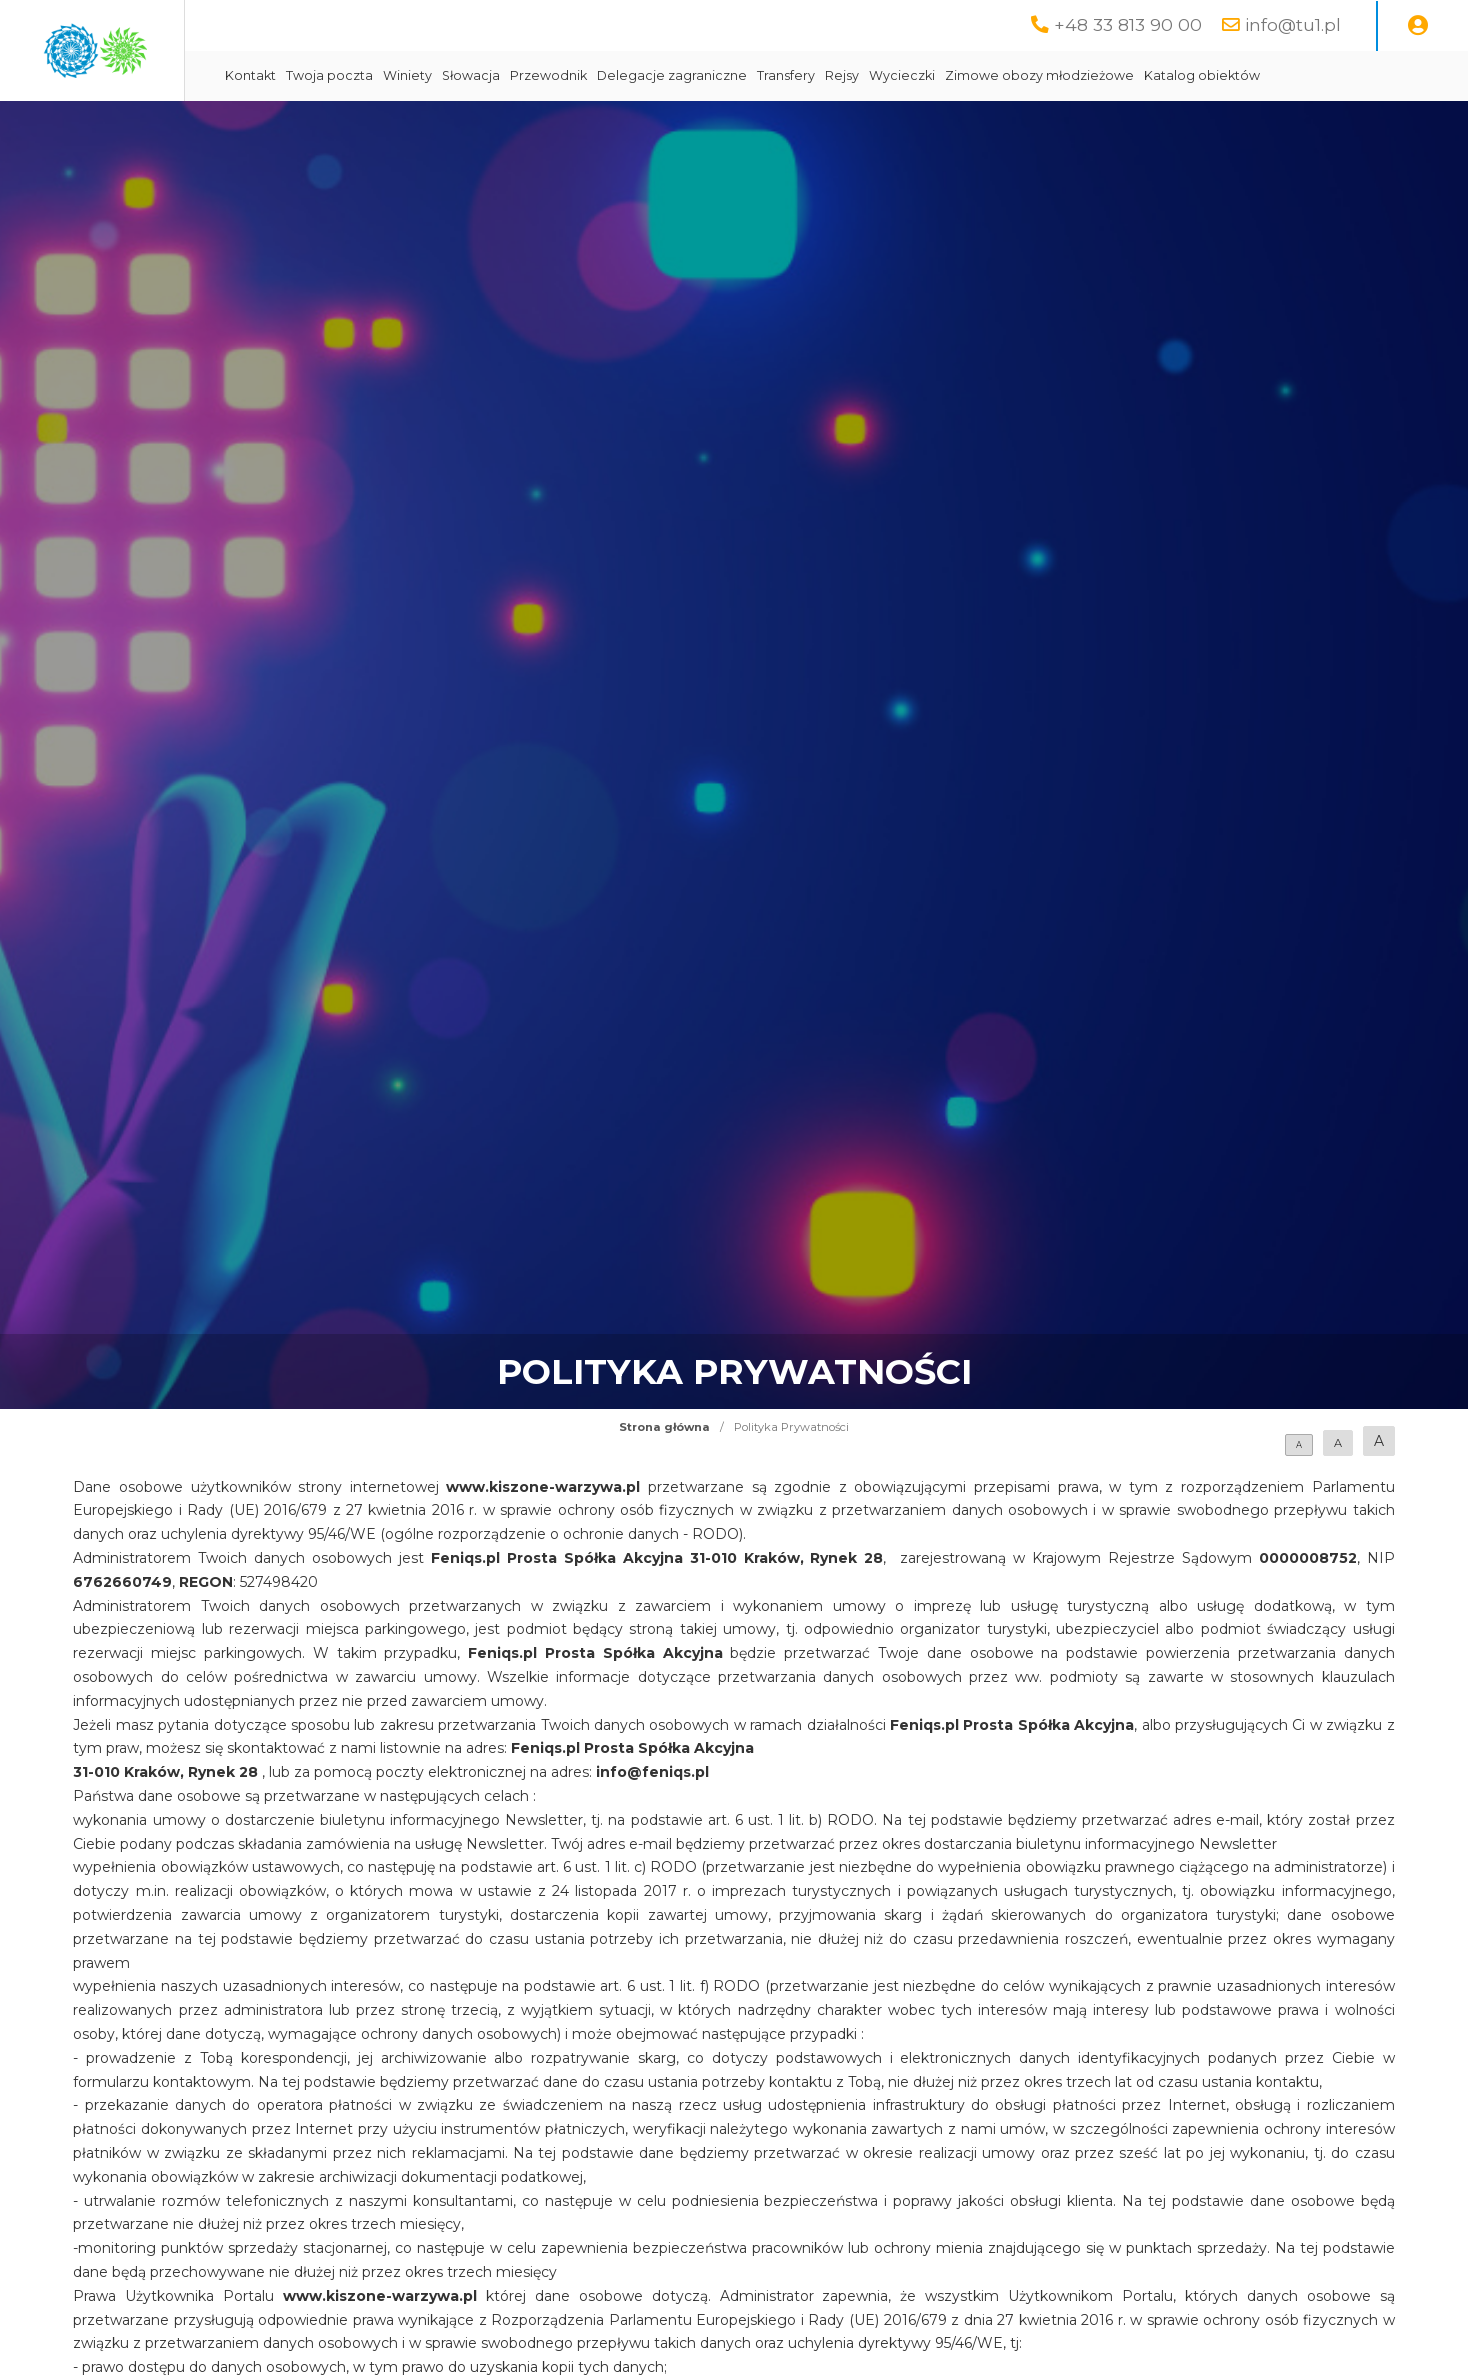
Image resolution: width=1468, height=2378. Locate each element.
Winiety (583, 75)
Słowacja (647, 75)
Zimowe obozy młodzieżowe (1215, 75)
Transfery (962, 75)
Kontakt (426, 75)
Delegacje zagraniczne (848, 75)
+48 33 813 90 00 (1128, 24)
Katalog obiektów (1378, 75)
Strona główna (664, 1427)
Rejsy (1018, 75)
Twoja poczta (505, 75)
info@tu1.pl (1293, 24)
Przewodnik (724, 75)
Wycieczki (1078, 75)
